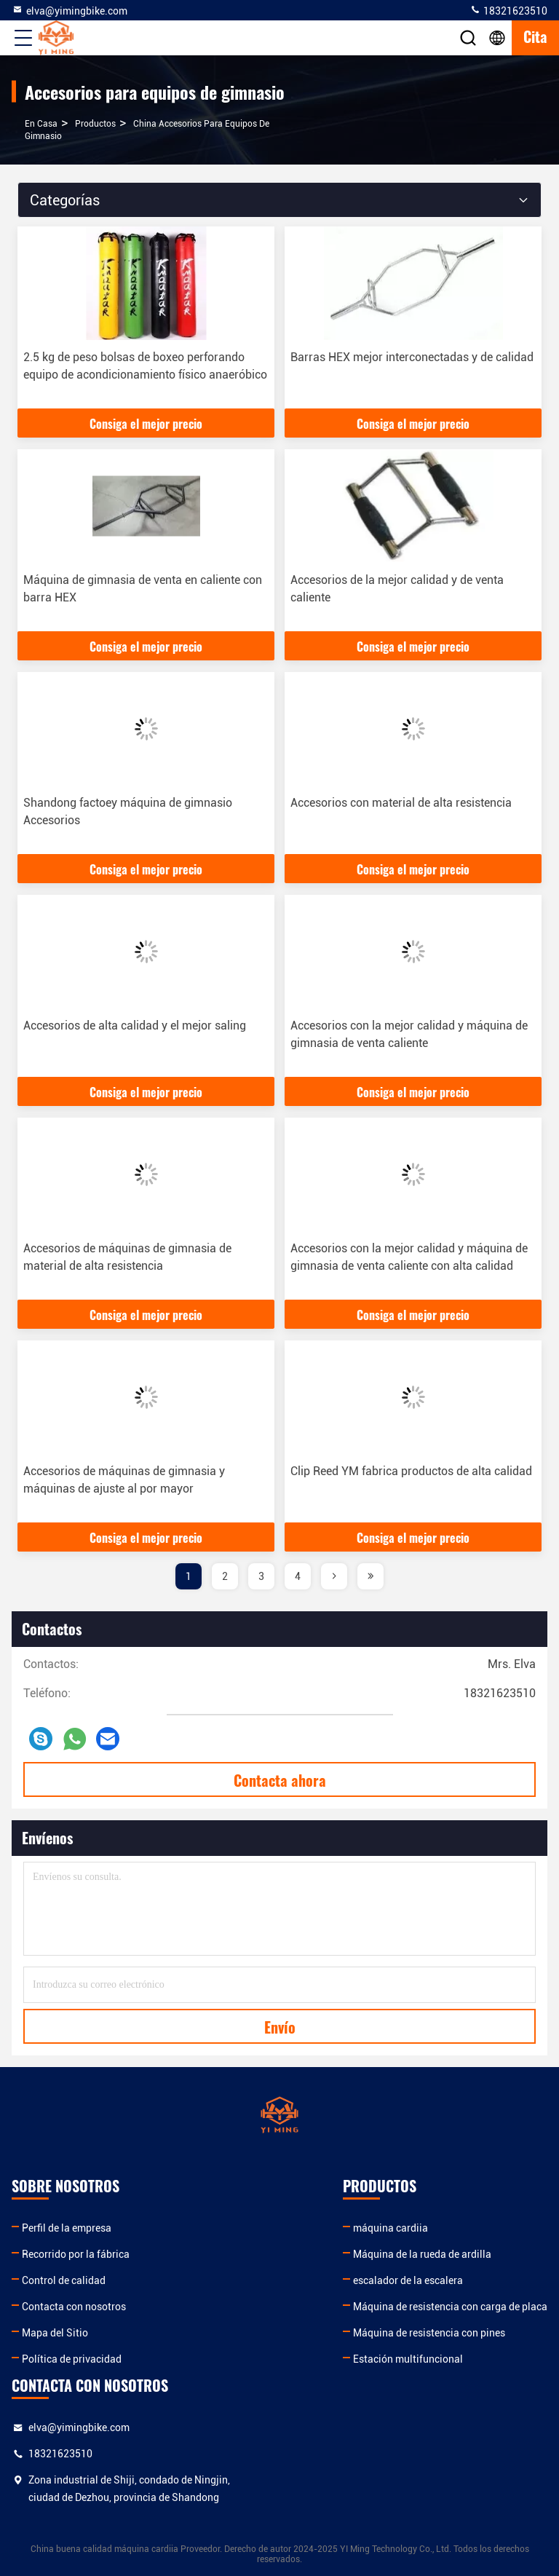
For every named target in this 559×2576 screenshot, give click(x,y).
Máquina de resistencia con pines (429, 2333)
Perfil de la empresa (66, 2228)
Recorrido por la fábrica (76, 2254)
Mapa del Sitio (55, 2333)
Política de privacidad (72, 2359)
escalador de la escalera (408, 2280)
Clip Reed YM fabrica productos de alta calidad (411, 1471)
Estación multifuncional (408, 2359)
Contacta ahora (280, 1780)
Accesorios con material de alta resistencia (401, 803)
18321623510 (508, 10)
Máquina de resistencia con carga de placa (450, 2306)
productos (95, 124)
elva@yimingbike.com (69, 10)
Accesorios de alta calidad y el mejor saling (134, 1025)
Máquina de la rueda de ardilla (422, 2254)
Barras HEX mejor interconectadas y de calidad (412, 357)
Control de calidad (64, 2280)
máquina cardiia (390, 2228)
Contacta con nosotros (74, 2306)
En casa (41, 124)
